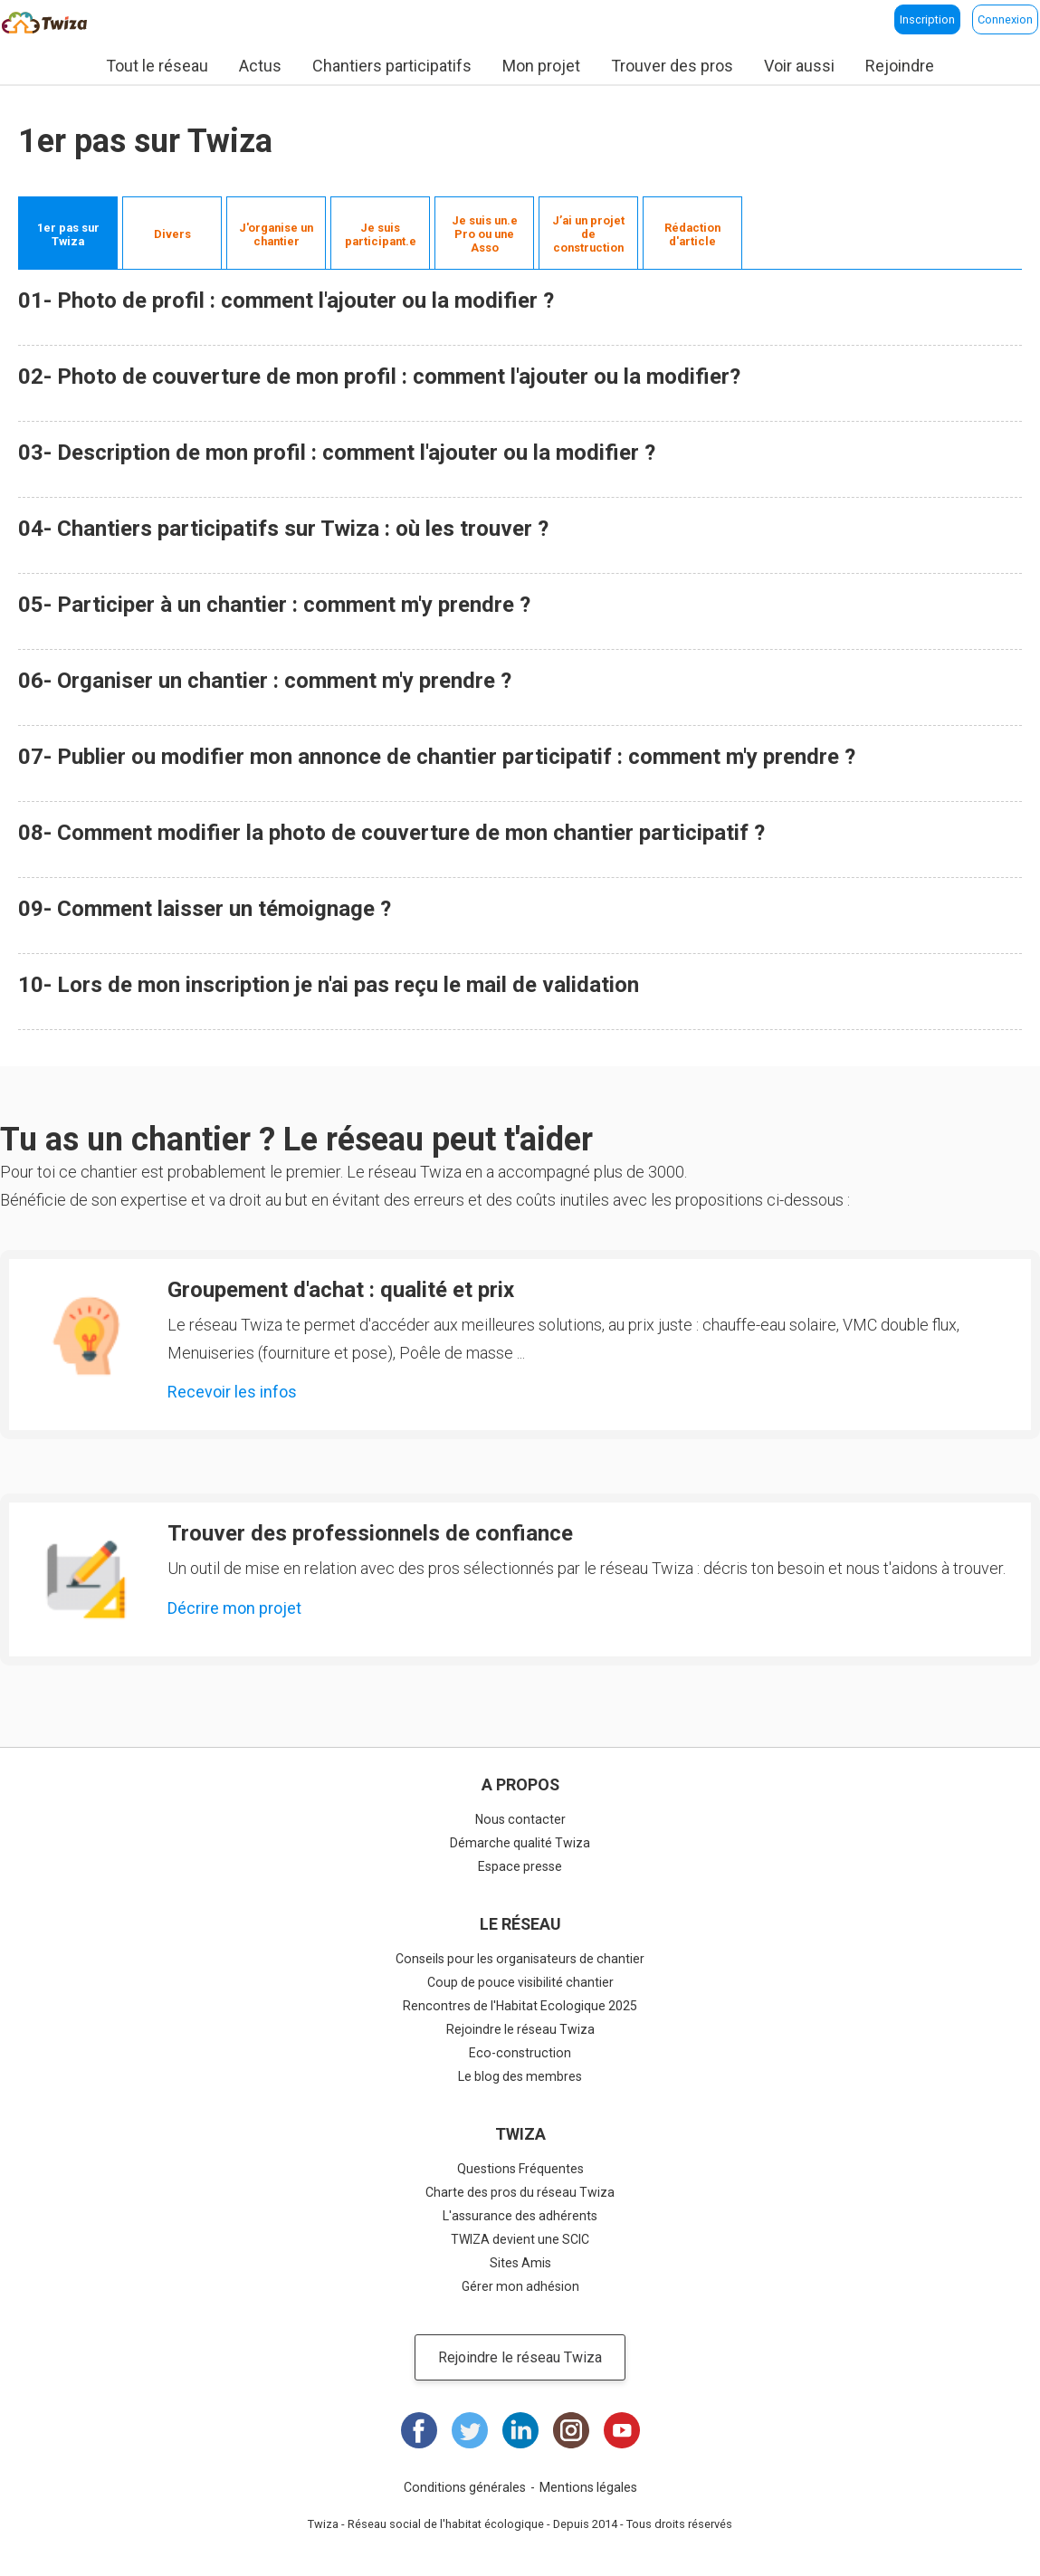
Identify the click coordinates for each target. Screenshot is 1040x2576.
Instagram (571, 2430)
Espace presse (520, 1866)
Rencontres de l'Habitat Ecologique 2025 (520, 2006)
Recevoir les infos (232, 1391)
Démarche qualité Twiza (520, 1843)
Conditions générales (465, 2487)
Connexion (1005, 19)
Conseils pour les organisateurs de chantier (520, 1958)
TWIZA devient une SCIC (520, 2239)
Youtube (622, 2430)
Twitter (470, 2430)
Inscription (927, 19)
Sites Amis (520, 2263)
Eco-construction (520, 2053)
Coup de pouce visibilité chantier (520, 1982)
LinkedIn (520, 2430)
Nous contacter (520, 1819)
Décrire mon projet (234, 1607)
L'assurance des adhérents (520, 2216)
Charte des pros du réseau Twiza (520, 2192)
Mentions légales (588, 2487)
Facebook (419, 2430)
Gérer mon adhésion (520, 2286)
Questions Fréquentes (520, 2168)
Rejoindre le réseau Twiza (520, 2029)
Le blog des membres (520, 2076)
